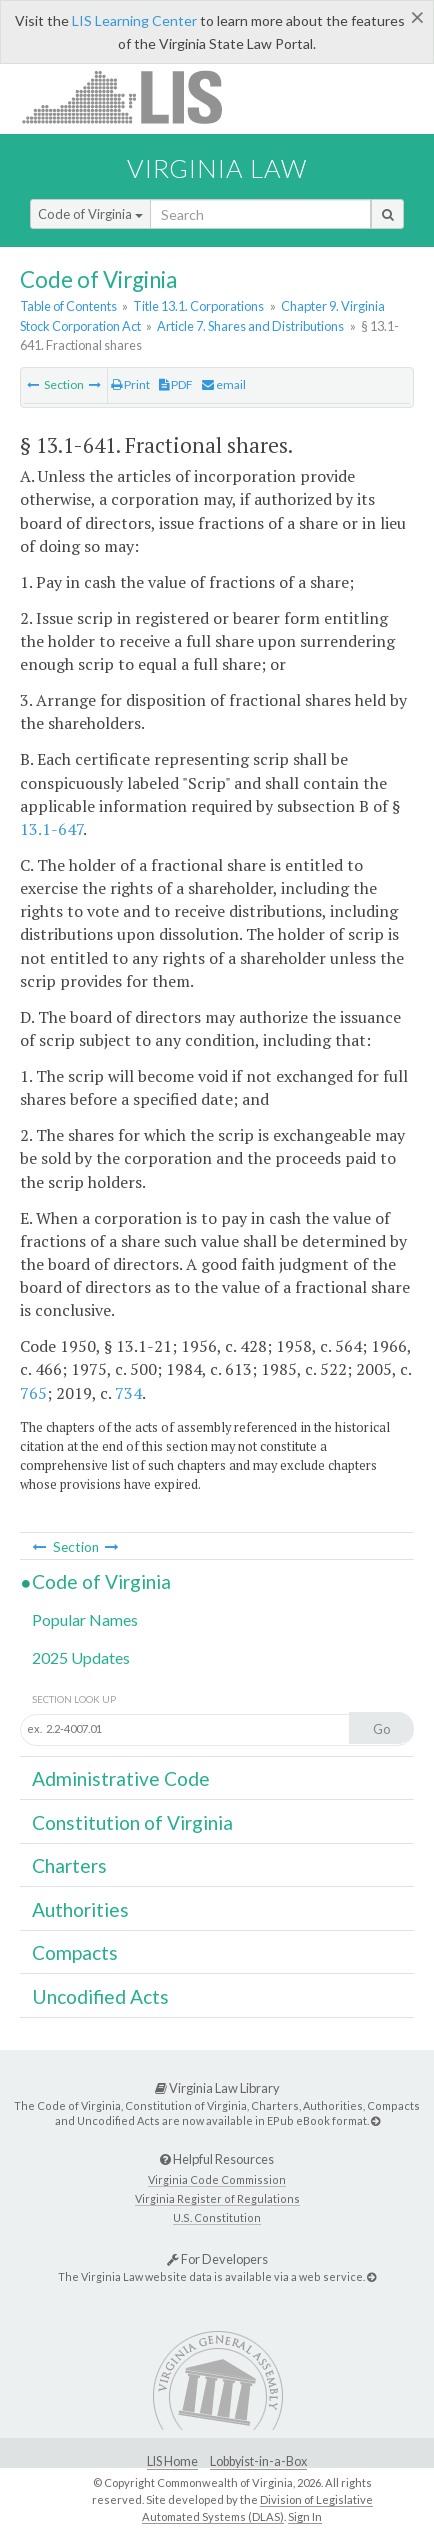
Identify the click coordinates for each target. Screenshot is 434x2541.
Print (130, 384)
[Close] (417, 17)
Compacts (75, 1952)
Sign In (305, 2516)
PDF (176, 384)
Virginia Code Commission (217, 2179)
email (224, 384)
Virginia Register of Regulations (217, 2198)
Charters (69, 1865)
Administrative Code (121, 1778)
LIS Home (172, 2461)
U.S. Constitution (217, 2217)
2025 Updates (81, 1657)
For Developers (217, 2259)
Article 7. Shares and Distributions (250, 326)
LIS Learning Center (134, 20)
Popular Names (85, 1619)
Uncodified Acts (100, 1996)
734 (128, 1393)
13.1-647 (51, 829)
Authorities (80, 1909)
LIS (133, 96)
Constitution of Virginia (132, 1822)
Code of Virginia (90, 214)
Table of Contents (68, 306)
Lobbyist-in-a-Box (258, 2461)
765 (33, 1393)
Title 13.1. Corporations (198, 306)
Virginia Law (217, 168)
